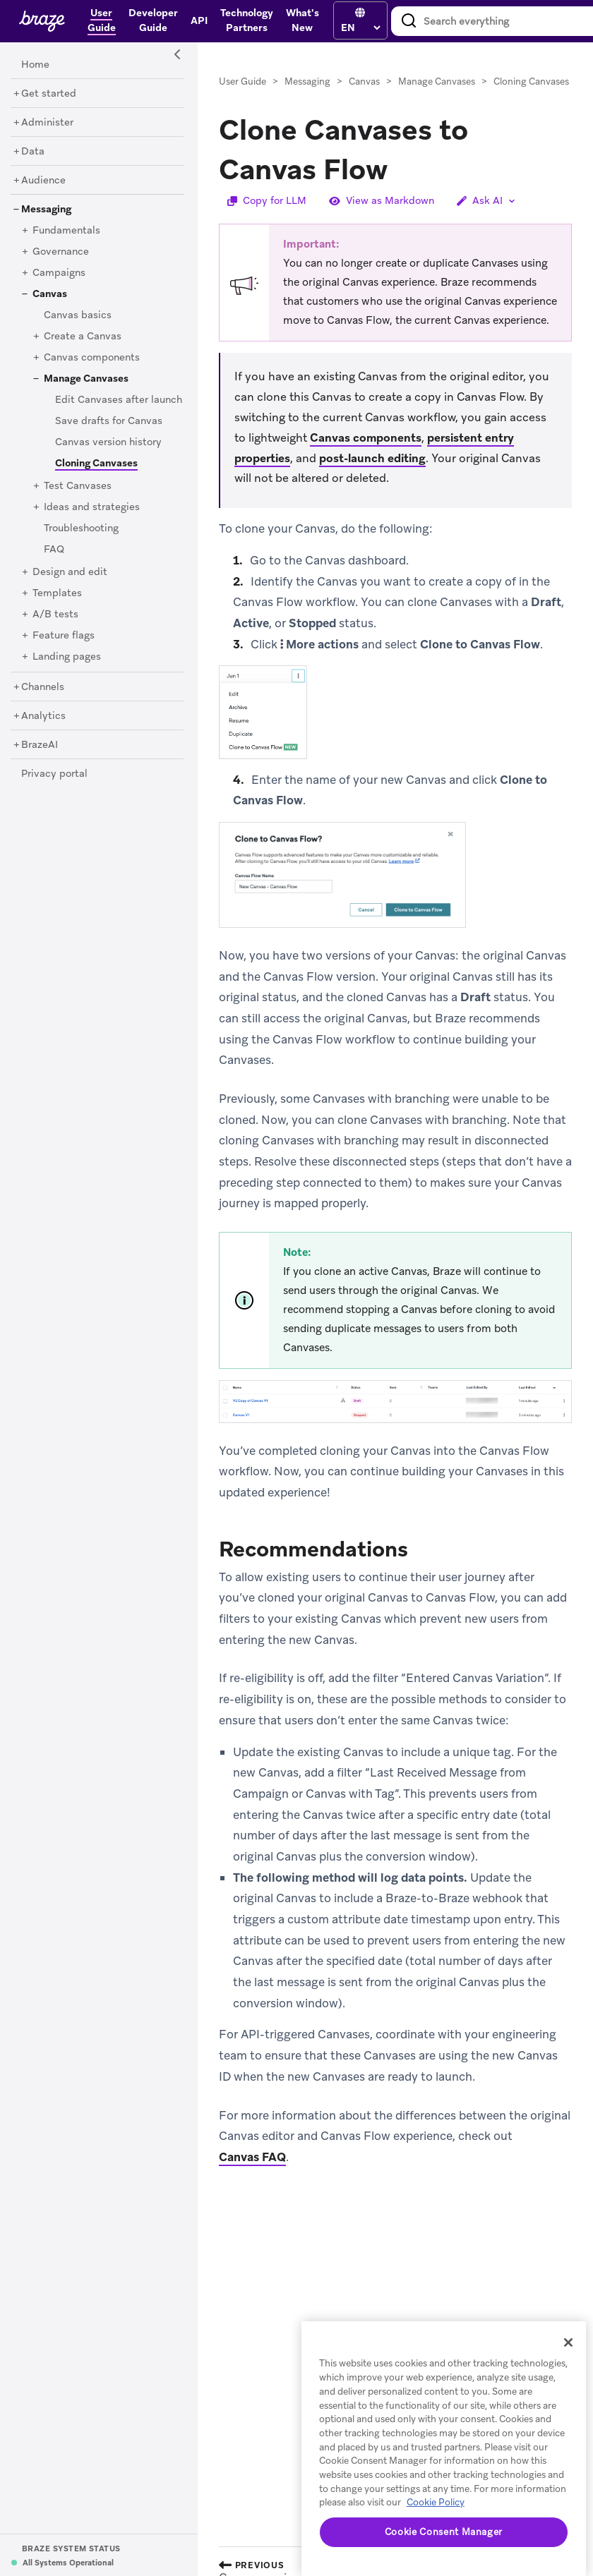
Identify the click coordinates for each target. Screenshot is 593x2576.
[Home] (35, 65)
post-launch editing (372, 458)
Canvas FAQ (252, 2157)
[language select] (360, 27)
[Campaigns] (58, 273)
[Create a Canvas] (82, 336)
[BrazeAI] (39, 745)
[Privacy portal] (54, 774)
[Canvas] (49, 294)
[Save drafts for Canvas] (108, 421)
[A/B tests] (55, 614)
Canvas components (365, 437)
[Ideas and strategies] (92, 507)
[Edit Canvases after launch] (118, 400)
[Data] (32, 152)
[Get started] (48, 94)
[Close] (568, 2342)
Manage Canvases (436, 81)
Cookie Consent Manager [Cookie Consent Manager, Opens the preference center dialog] (444, 2532)
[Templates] (57, 593)
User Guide (242, 81)
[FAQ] (54, 550)
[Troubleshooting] (81, 528)
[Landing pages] (66, 657)
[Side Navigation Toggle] (178, 55)
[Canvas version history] (108, 442)
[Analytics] (43, 716)
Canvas (364, 81)
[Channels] (42, 687)
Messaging (307, 81)
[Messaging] (46, 209)
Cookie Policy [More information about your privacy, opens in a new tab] (436, 2502)
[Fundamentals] (66, 231)
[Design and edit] (69, 572)
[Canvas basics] (78, 315)
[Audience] (43, 181)
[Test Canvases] (78, 486)
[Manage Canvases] (86, 379)
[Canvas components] (92, 358)
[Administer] (47, 123)
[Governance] (60, 252)
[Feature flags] (63, 636)
